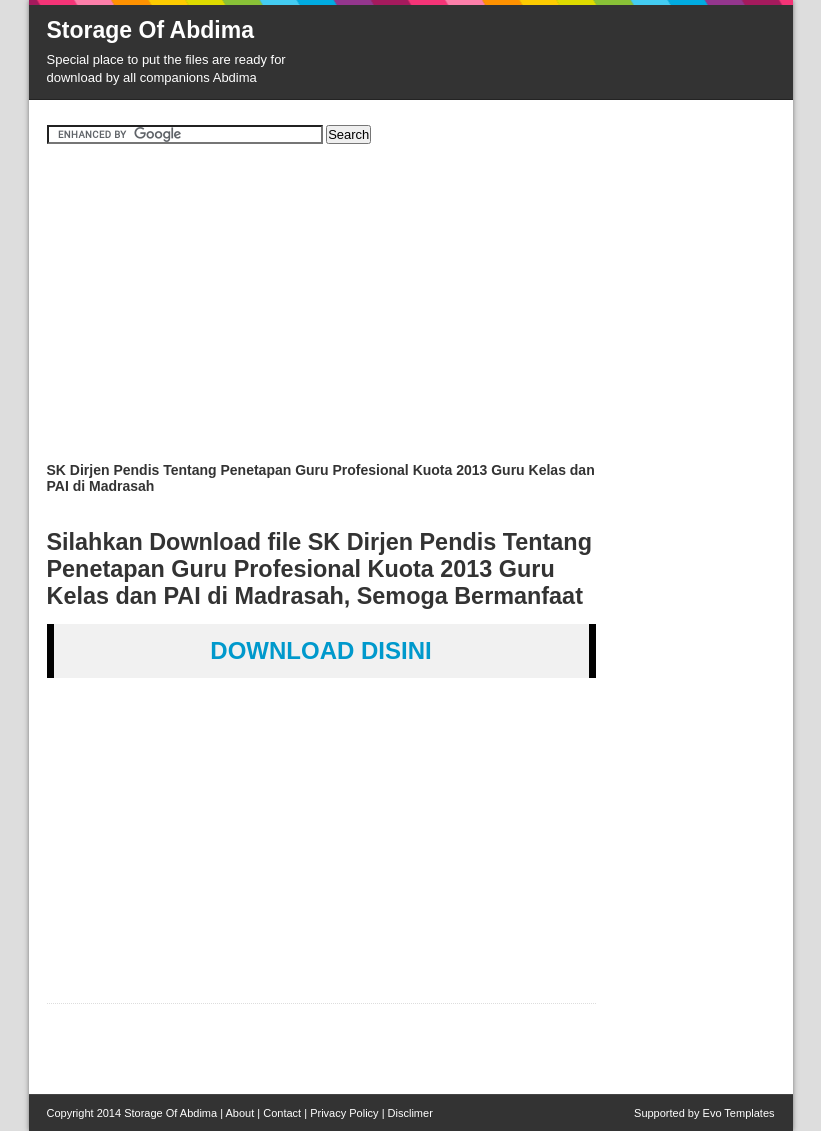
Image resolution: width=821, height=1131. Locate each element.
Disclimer (410, 1113)
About (240, 1113)
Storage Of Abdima (150, 30)
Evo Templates (739, 1113)
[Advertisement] (411, 310)
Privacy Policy (344, 1113)
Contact (282, 1113)
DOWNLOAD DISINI (320, 650)
